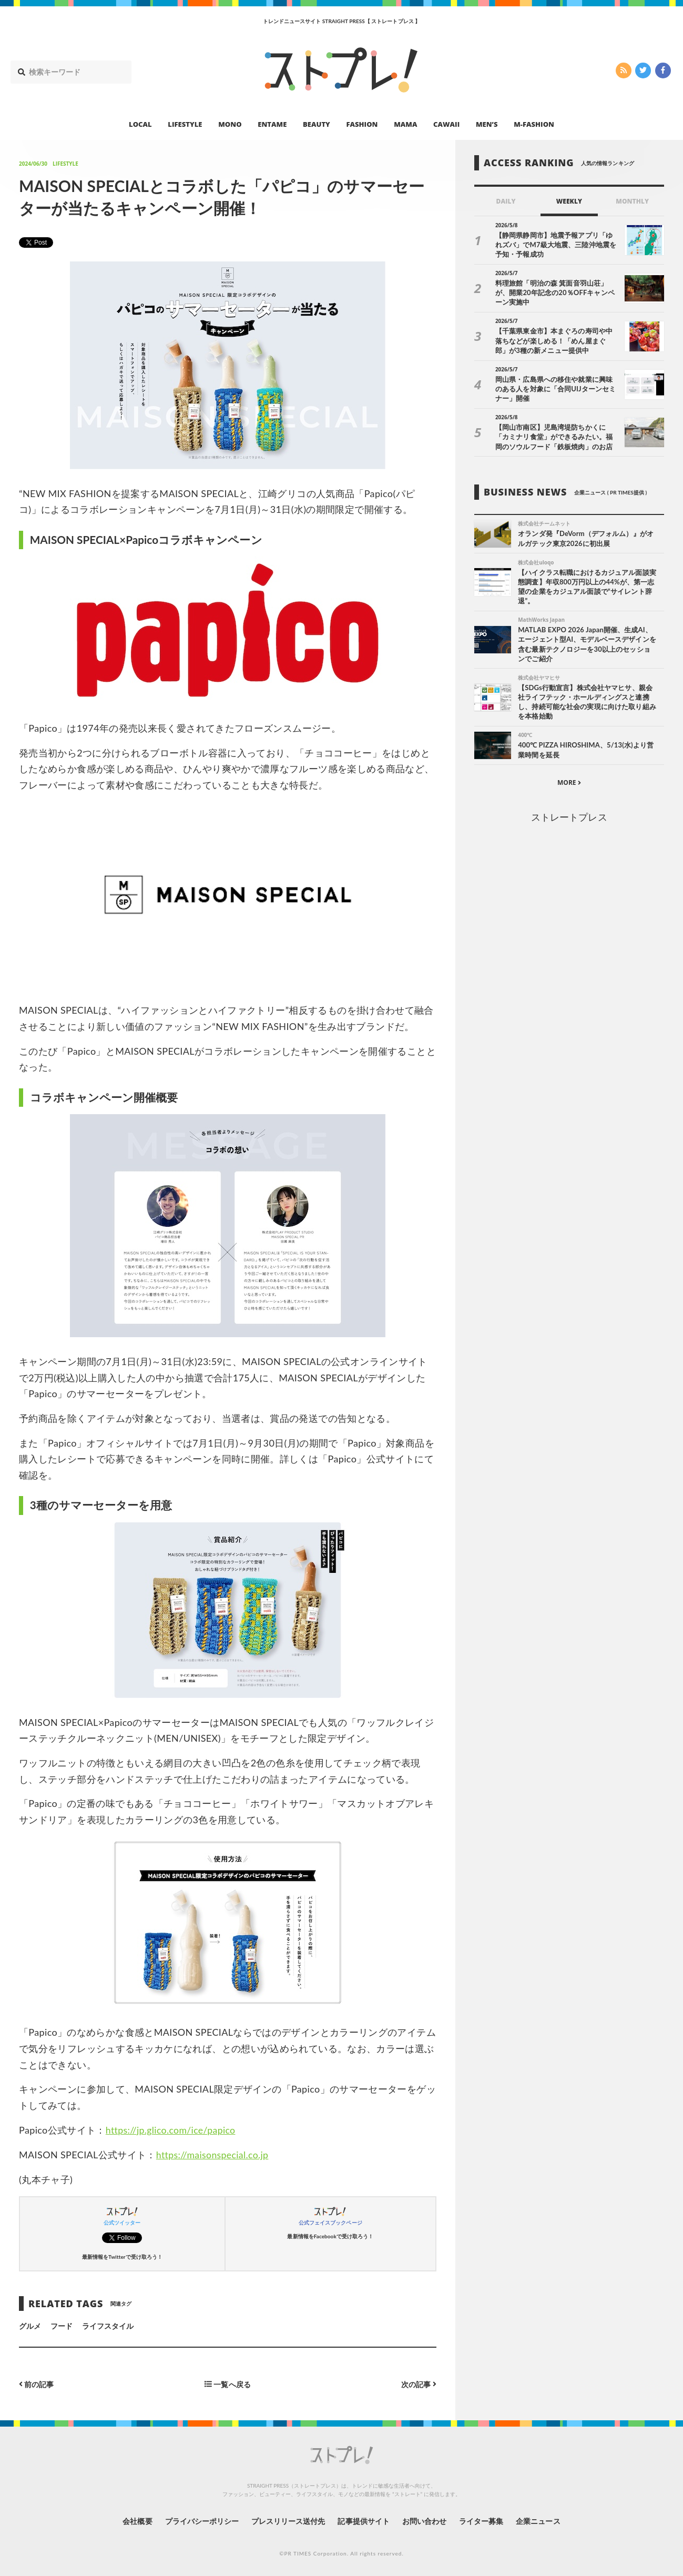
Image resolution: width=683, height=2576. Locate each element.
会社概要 (136, 2520)
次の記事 (418, 2383)
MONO (229, 124)
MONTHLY (632, 201)
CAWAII (446, 124)
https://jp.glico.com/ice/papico (172, 2130)
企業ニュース (539, 2520)
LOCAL (140, 124)
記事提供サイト (363, 2520)
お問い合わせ (424, 2520)
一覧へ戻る (228, 2383)
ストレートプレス (569, 818)
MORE (569, 783)
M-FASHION (534, 124)
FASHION (362, 124)
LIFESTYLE (185, 124)
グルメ (30, 2325)
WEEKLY (569, 201)
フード (61, 2325)
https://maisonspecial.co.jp (213, 2154)
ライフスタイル (108, 2325)
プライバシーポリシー (201, 2520)
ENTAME (272, 124)
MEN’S (487, 124)
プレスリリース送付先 (288, 2520)
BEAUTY (316, 124)
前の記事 (36, 2383)
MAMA (405, 124)
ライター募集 (482, 2520)
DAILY (506, 201)
